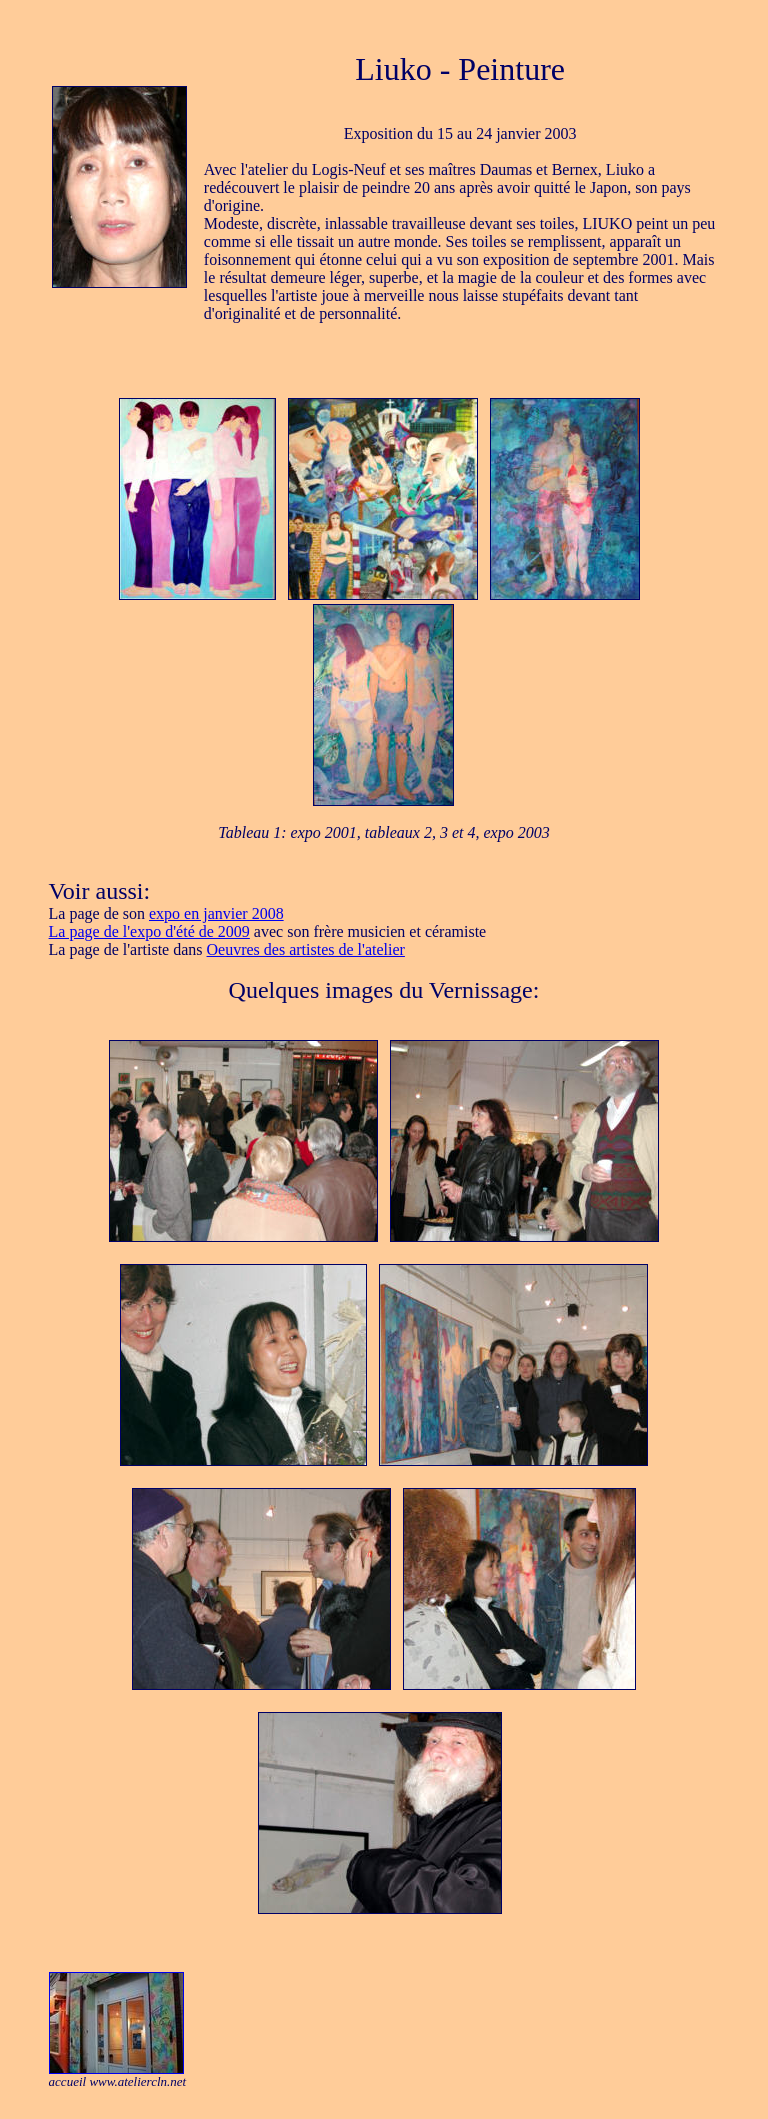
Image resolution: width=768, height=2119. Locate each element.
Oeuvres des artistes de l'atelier (306, 949)
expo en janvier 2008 (216, 913)
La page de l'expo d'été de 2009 (149, 931)
